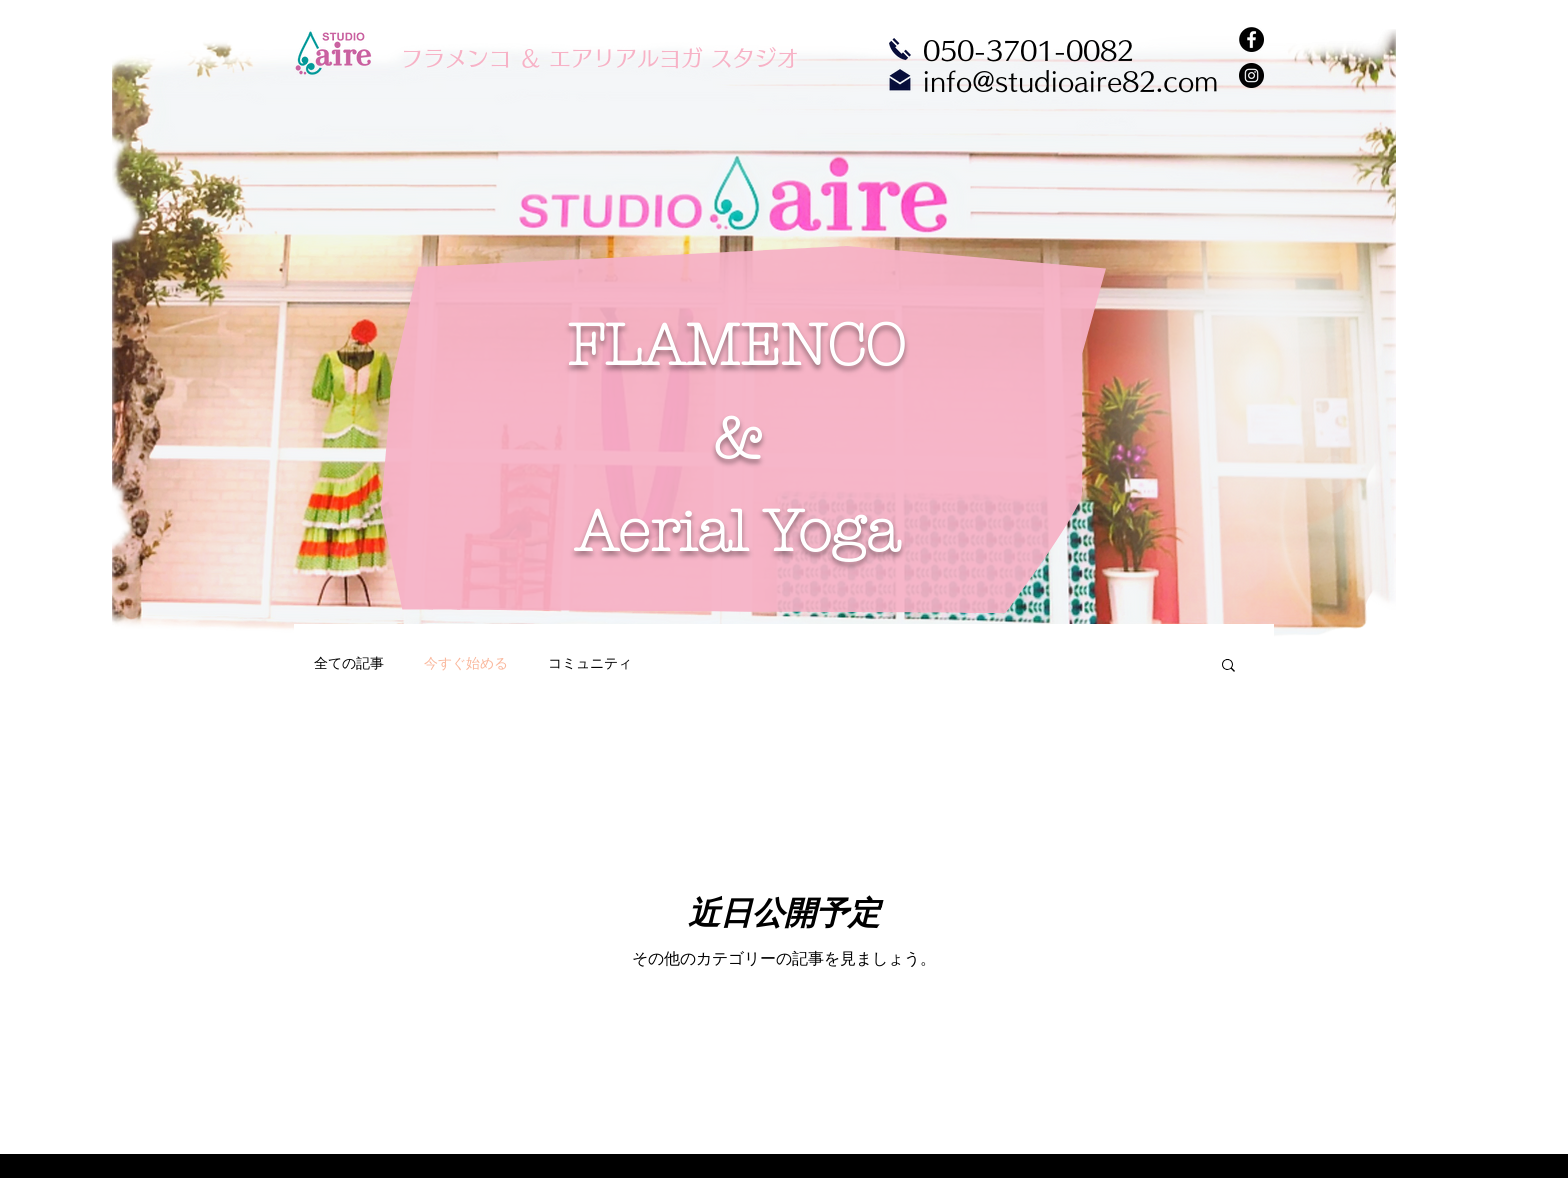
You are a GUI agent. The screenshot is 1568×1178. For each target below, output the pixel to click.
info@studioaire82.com (1070, 81)
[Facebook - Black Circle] (1251, 39)
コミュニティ (590, 663)
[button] (1228, 666)
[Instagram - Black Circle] (1251, 75)
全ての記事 (349, 663)
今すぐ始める (466, 663)
